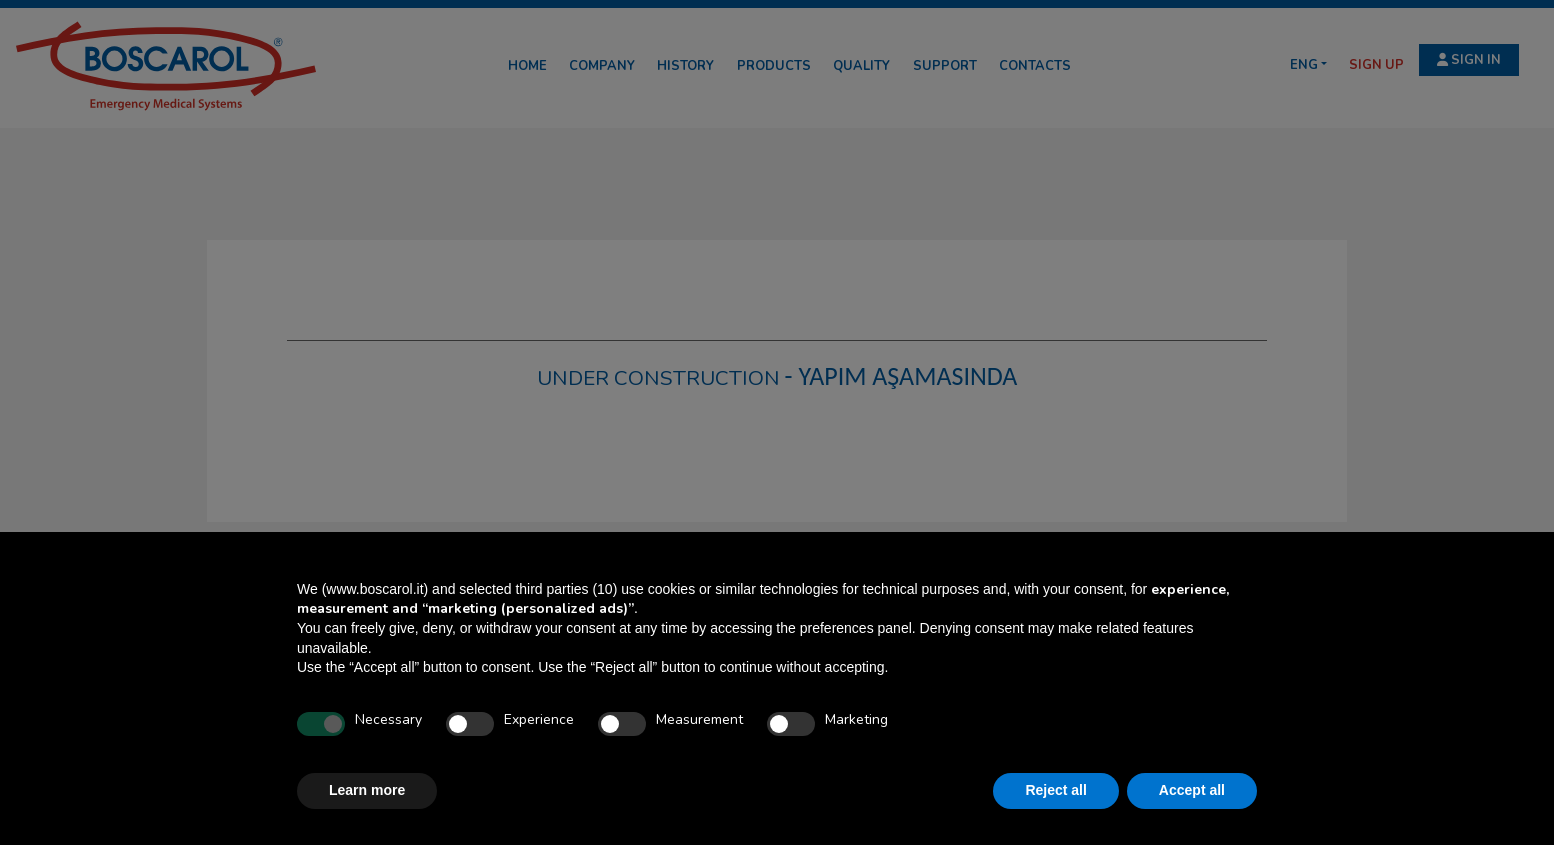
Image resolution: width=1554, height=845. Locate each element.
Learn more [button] (367, 790)
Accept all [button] (1192, 790)
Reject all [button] (1055, 790)
